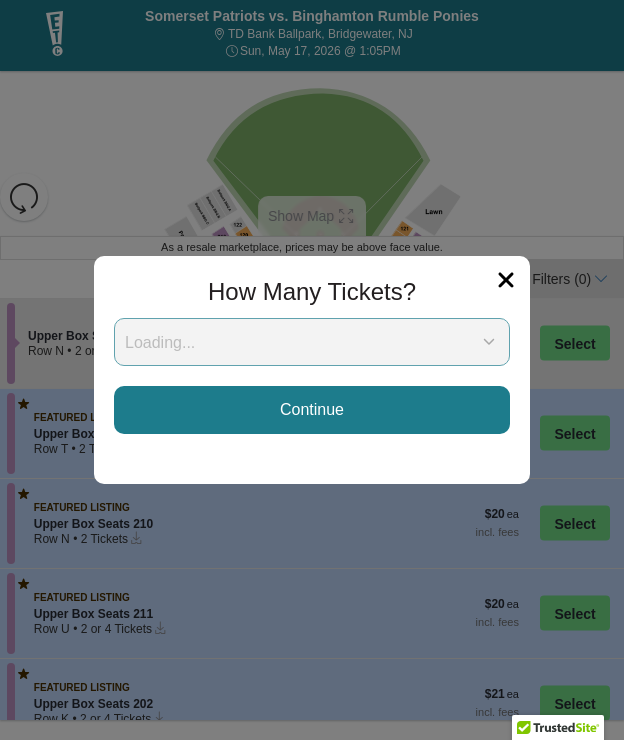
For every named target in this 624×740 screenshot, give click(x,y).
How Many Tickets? (312, 291)
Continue (312, 409)
